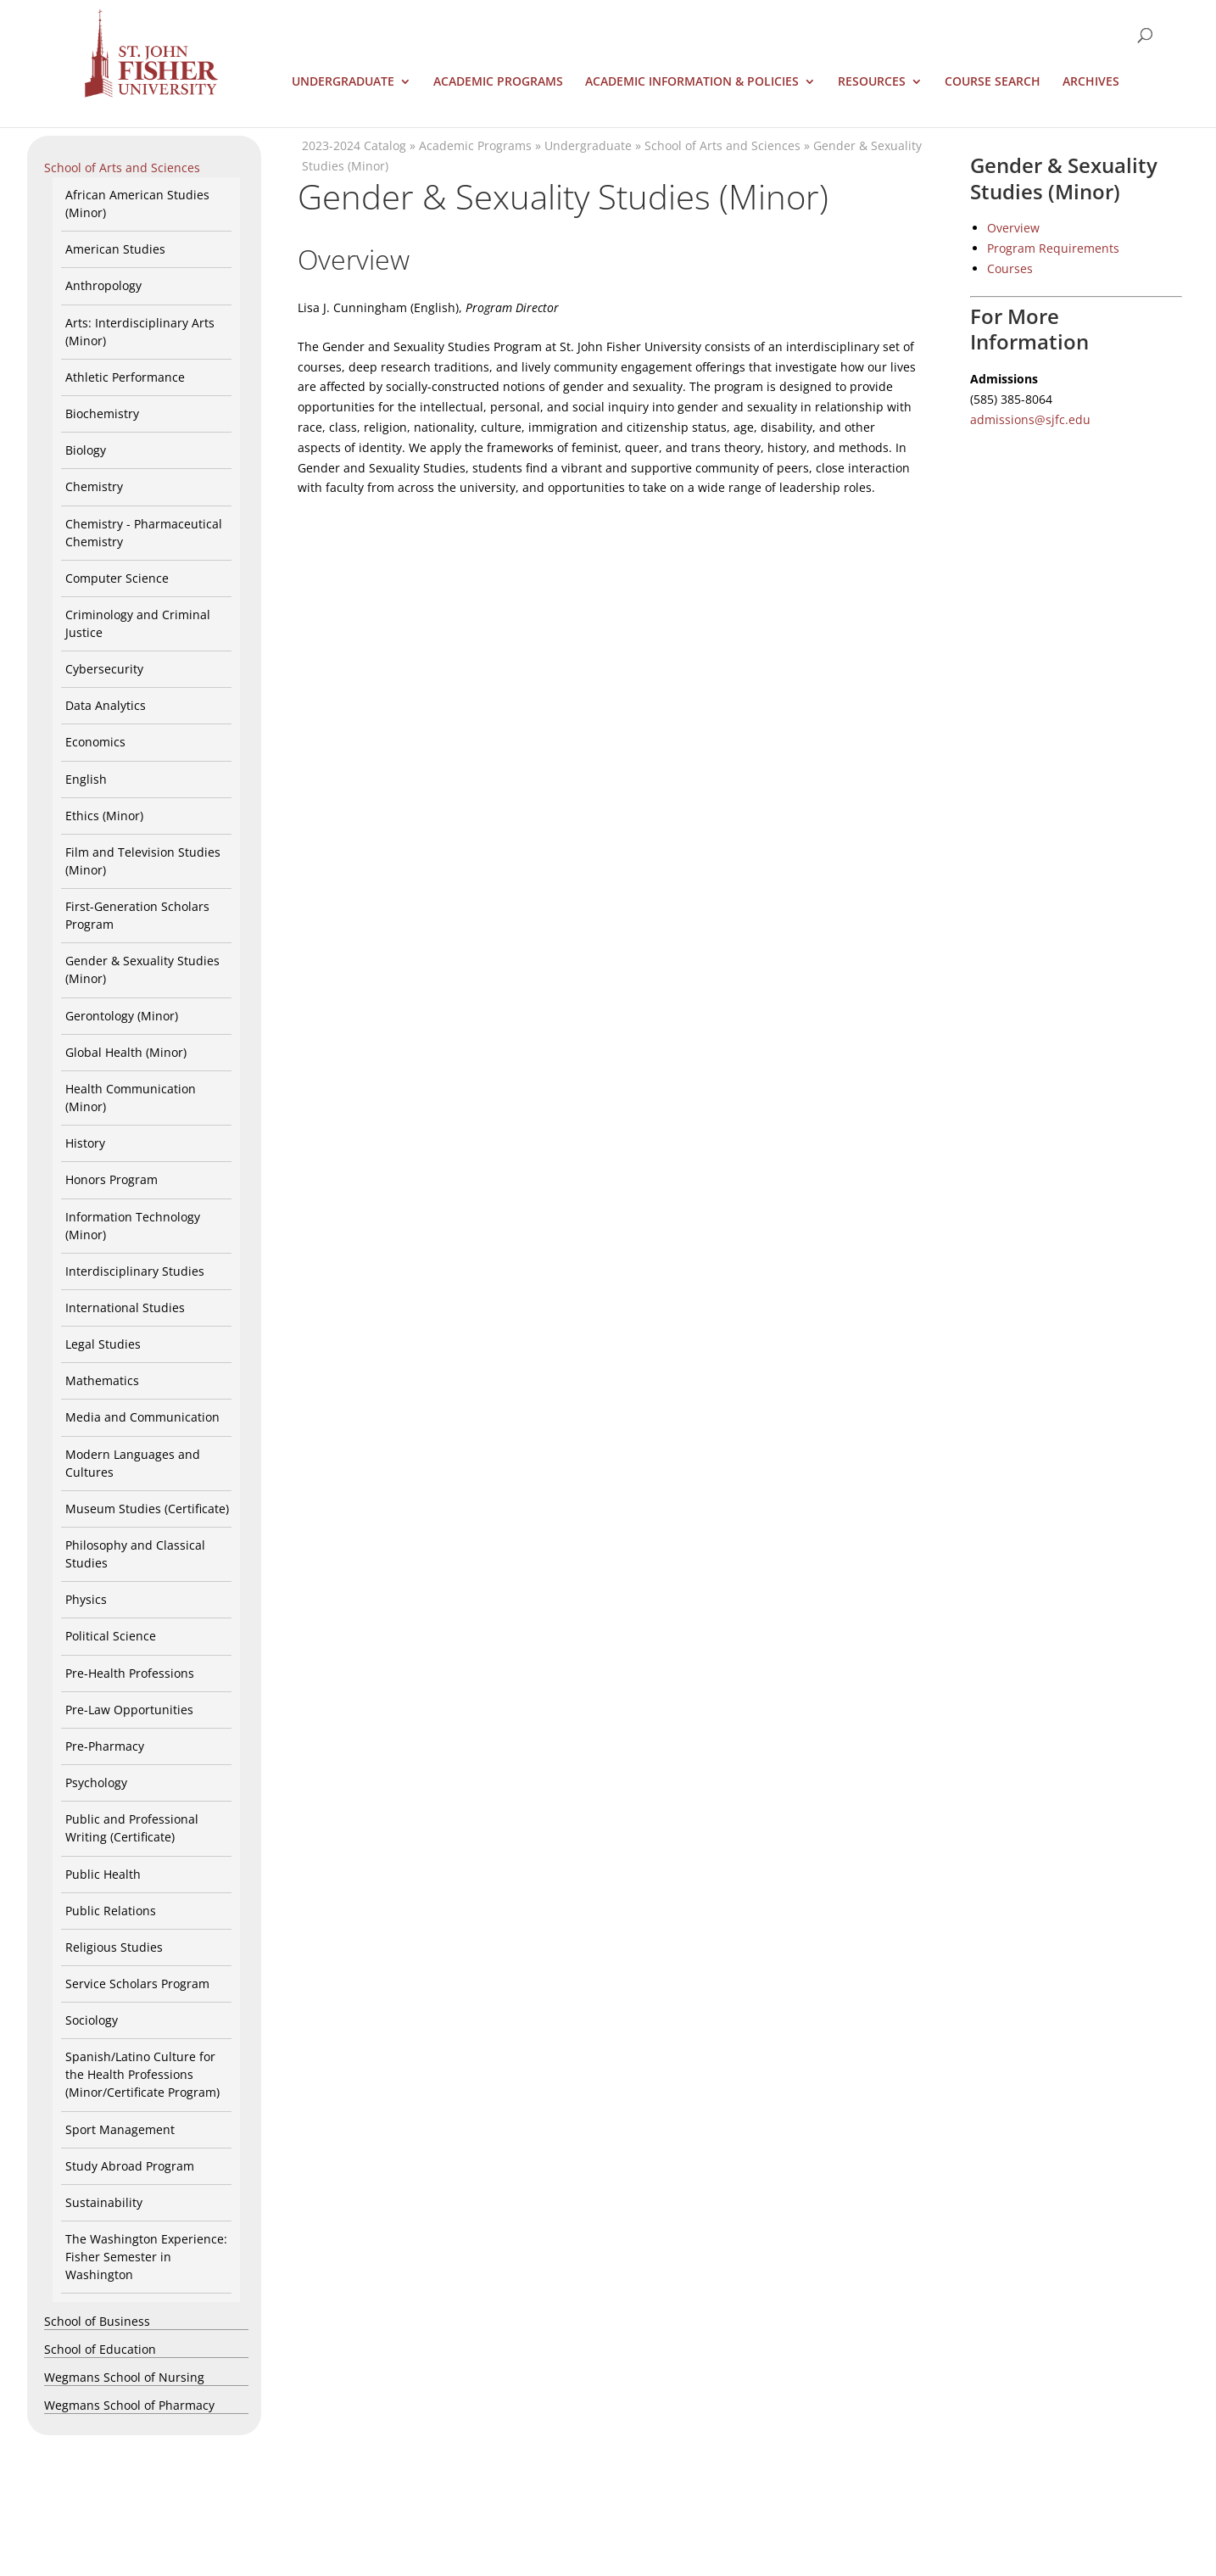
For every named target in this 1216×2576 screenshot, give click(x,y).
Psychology (96, 1782)
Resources (872, 82)
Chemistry (94, 486)
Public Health (103, 1874)
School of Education (100, 2349)
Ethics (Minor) (104, 815)
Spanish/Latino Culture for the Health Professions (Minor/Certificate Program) (142, 2074)
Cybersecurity (104, 669)
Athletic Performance (125, 377)
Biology (85, 450)
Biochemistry (102, 413)
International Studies (125, 1307)
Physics (86, 1599)
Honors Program (111, 1179)
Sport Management (120, 2129)
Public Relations (110, 1911)
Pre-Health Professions (129, 1673)
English (86, 779)
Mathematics (102, 1380)
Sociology (91, 2020)
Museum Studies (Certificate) (147, 1508)
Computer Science (117, 578)
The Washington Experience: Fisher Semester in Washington (146, 2257)
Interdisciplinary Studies (134, 1271)
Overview (1013, 228)
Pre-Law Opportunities (129, 1710)
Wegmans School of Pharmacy (129, 2405)
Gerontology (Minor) (121, 1016)
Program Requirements (1053, 248)
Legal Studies (103, 1344)
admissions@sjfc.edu (1030, 419)
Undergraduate (343, 82)
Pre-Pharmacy (104, 1746)
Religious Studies (114, 1947)
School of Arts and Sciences (122, 167)
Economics (95, 742)
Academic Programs (498, 82)
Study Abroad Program (129, 2166)
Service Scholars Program (137, 1983)
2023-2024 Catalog (354, 145)
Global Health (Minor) (126, 1052)
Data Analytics (105, 705)
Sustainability (103, 2202)
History (85, 1143)
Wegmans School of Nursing (124, 2377)
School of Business (97, 2321)
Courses (1010, 268)
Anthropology (103, 285)
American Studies (115, 249)
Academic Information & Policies (692, 82)
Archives (1091, 82)
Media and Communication (142, 1417)
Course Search (992, 82)
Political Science (110, 1636)
